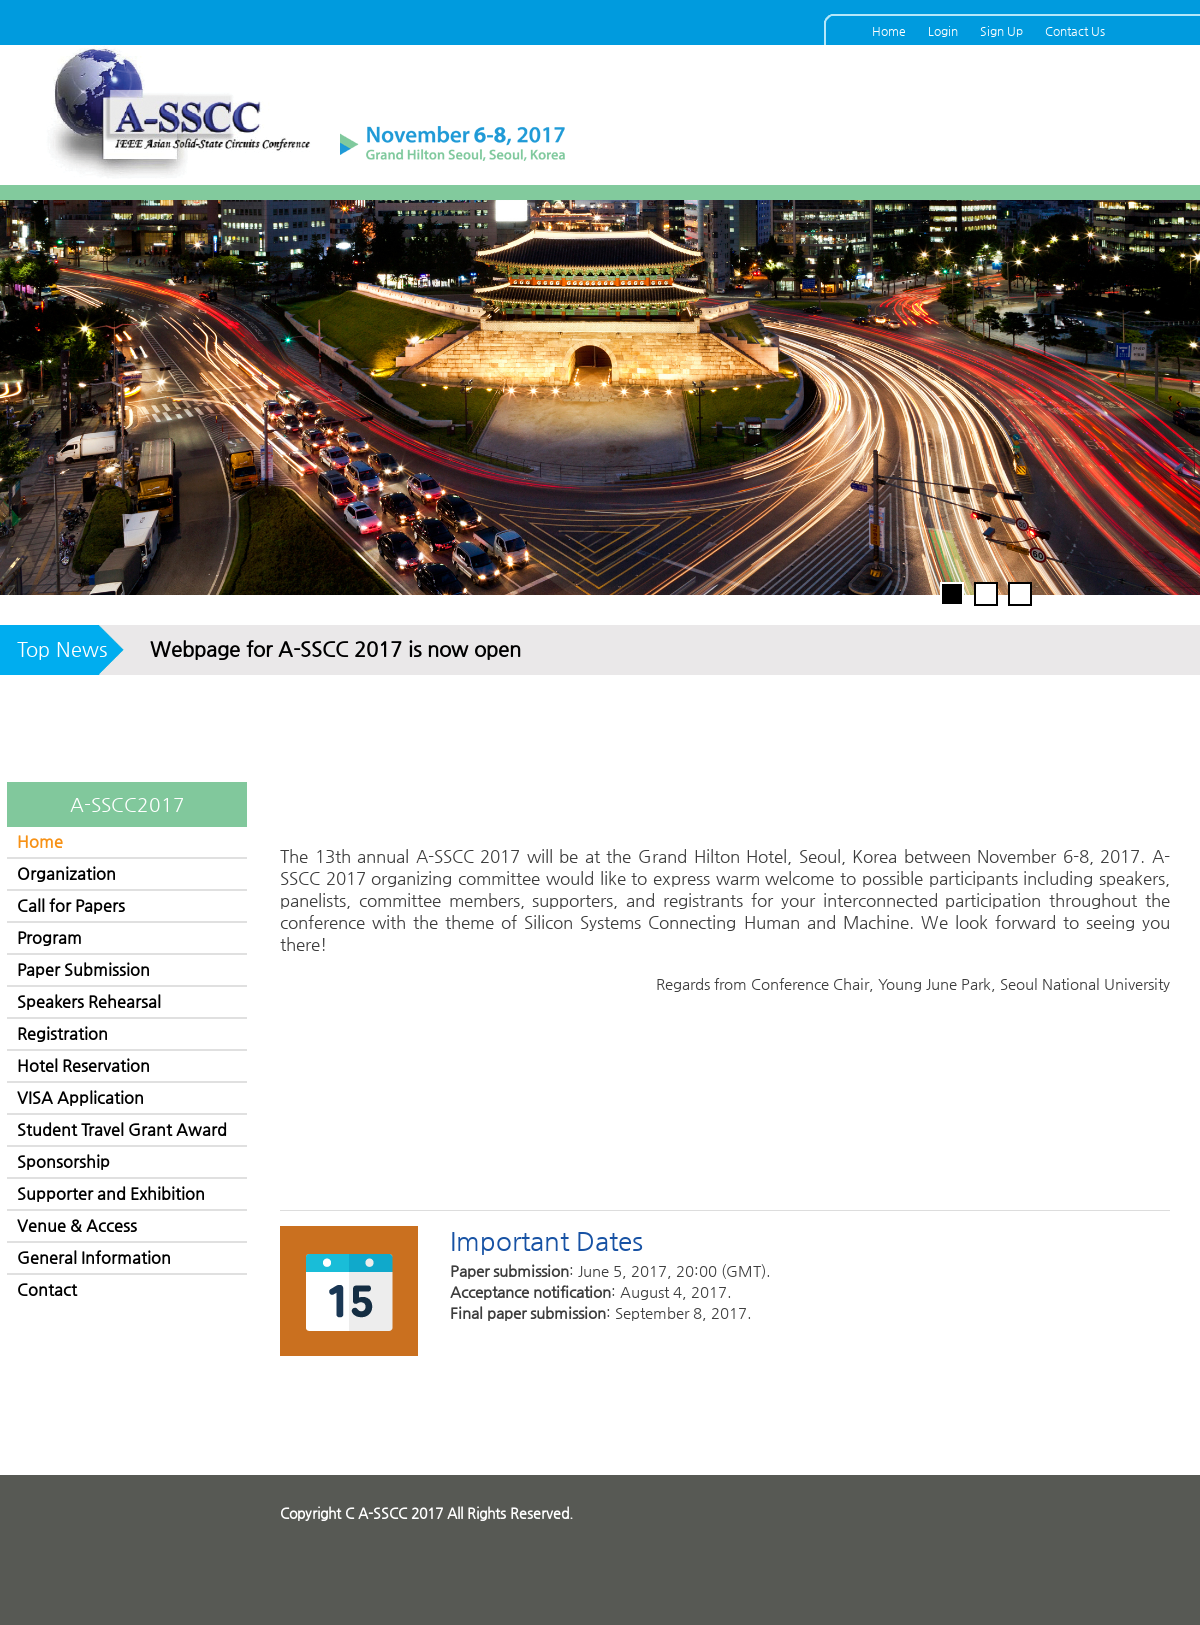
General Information (94, 1257)
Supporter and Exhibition (111, 1193)
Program (49, 937)
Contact (47, 1289)
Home (889, 31)
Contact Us (1075, 31)
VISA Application (80, 1097)
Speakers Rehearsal (89, 1001)
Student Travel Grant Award (122, 1129)
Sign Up (1001, 31)
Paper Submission (83, 969)
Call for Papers (71, 905)
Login (943, 31)
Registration (62, 1033)
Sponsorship (63, 1161)
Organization (66, 873)
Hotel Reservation (83, 1065)
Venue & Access (77, 1225)
